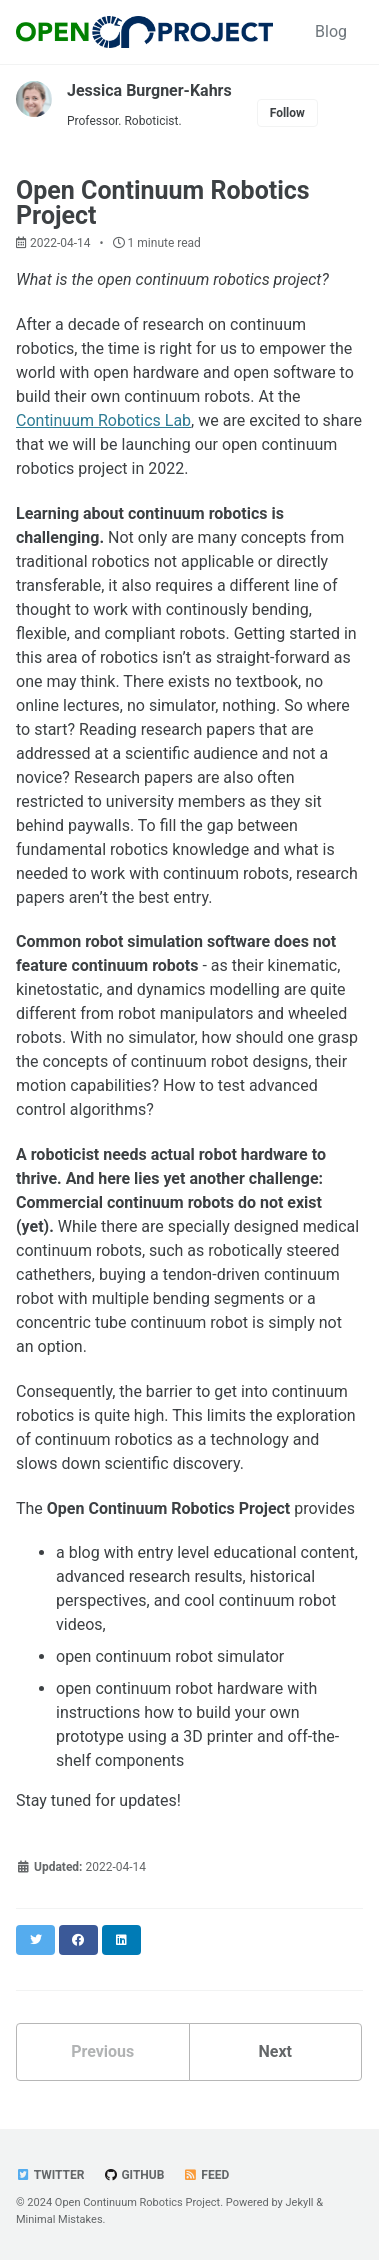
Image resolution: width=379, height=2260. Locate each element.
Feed (206, 2175)
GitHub (133, 2175)
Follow (287, 113)
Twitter (50, 2175)
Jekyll (299, 2202)
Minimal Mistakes (59, 2219)
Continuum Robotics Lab (103, 420)
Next (275, 2051)
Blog (331, 31)
